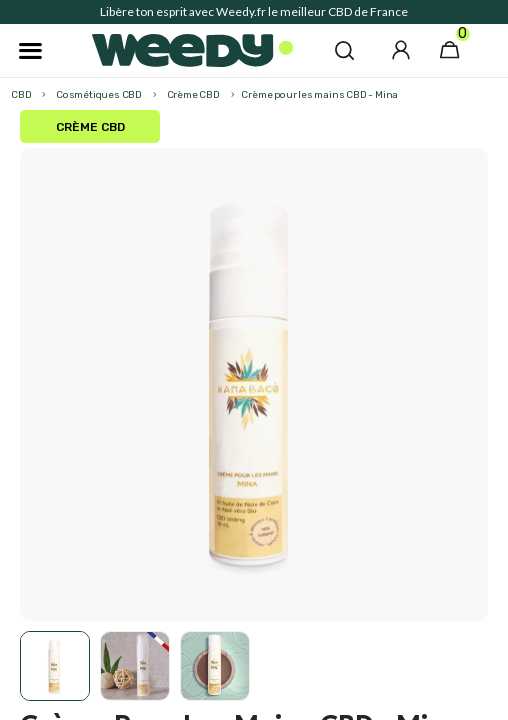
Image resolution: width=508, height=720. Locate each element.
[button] (344, 50)
